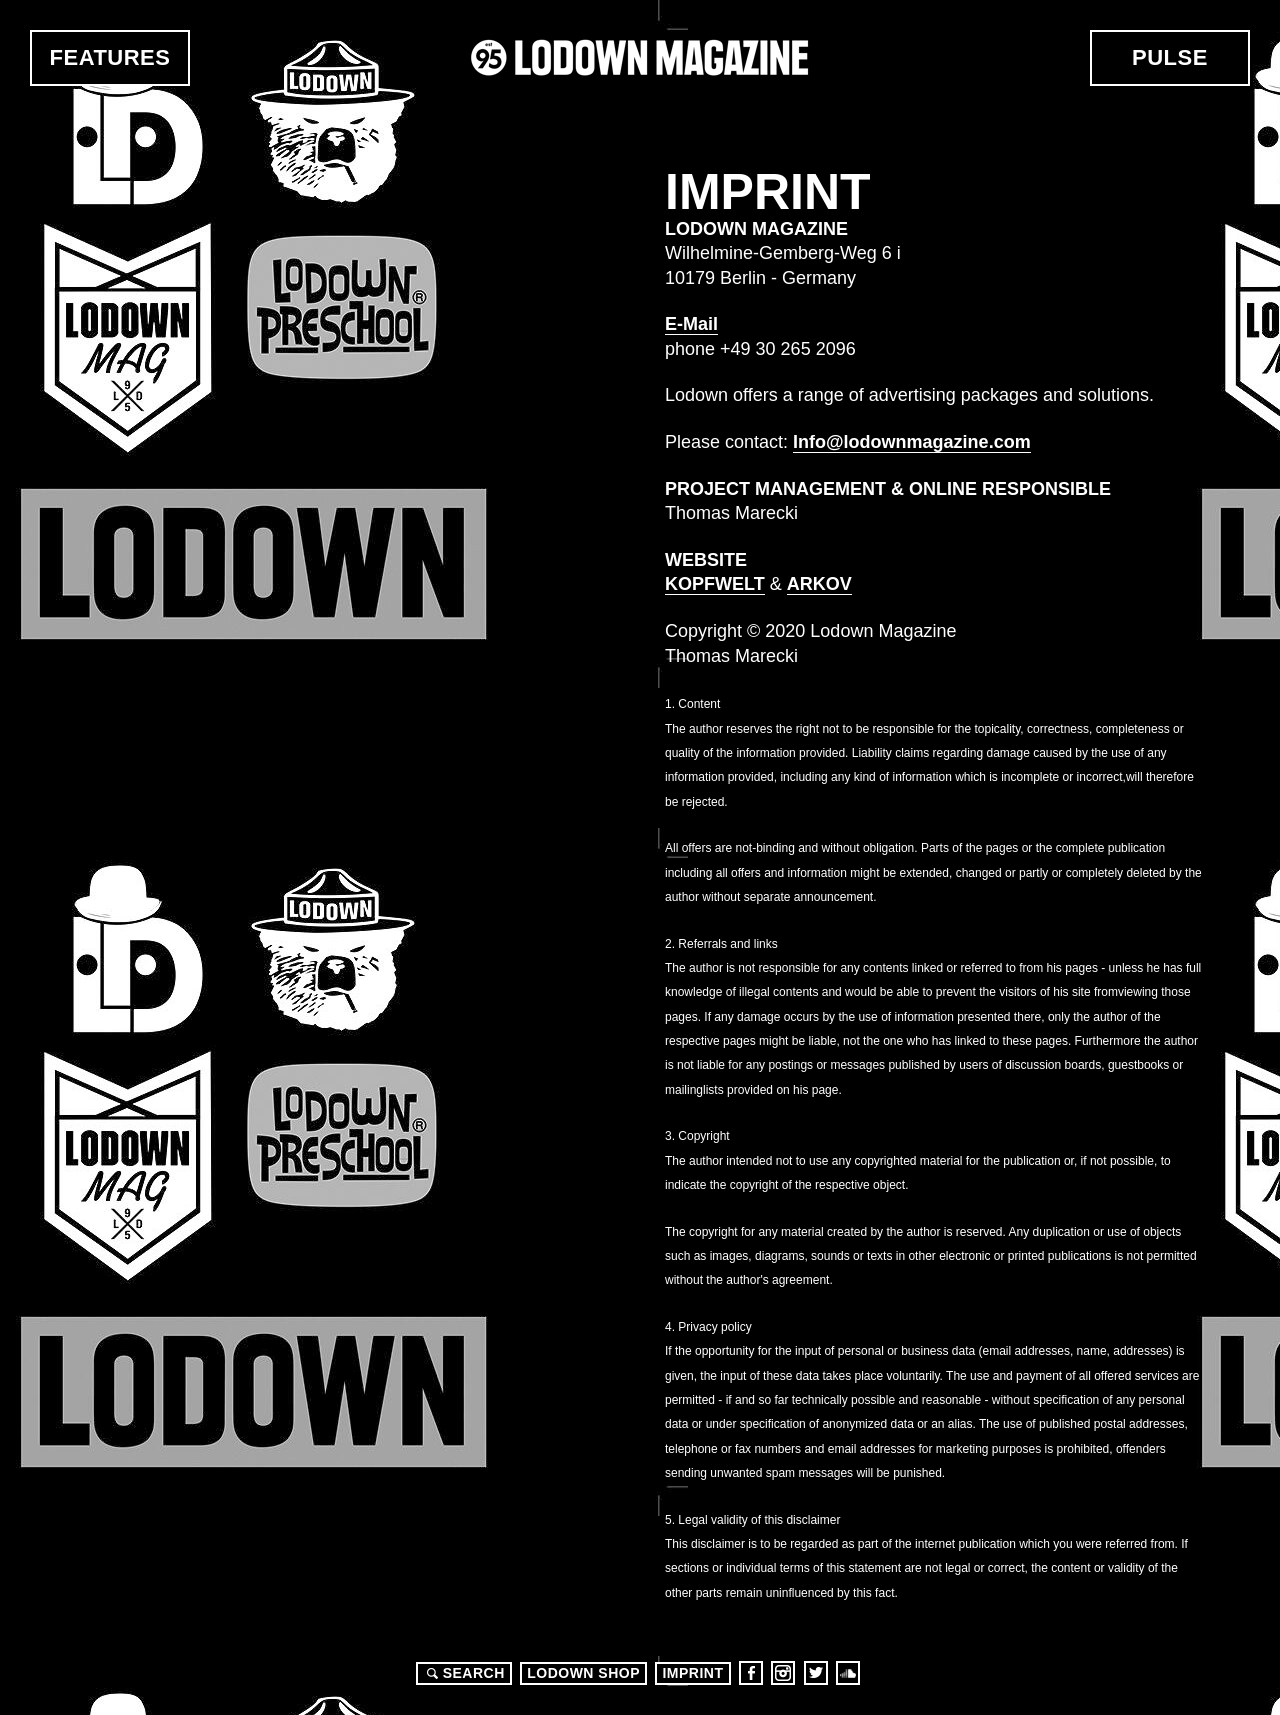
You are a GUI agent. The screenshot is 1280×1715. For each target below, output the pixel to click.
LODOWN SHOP (583, 1673)
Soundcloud (848, 1673)
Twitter (816, 1673)
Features (110, 57)
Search (463, 1673)
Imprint (692, 1673)
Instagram (783, 1673)
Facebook (751, 1673)
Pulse (1170, 57)
